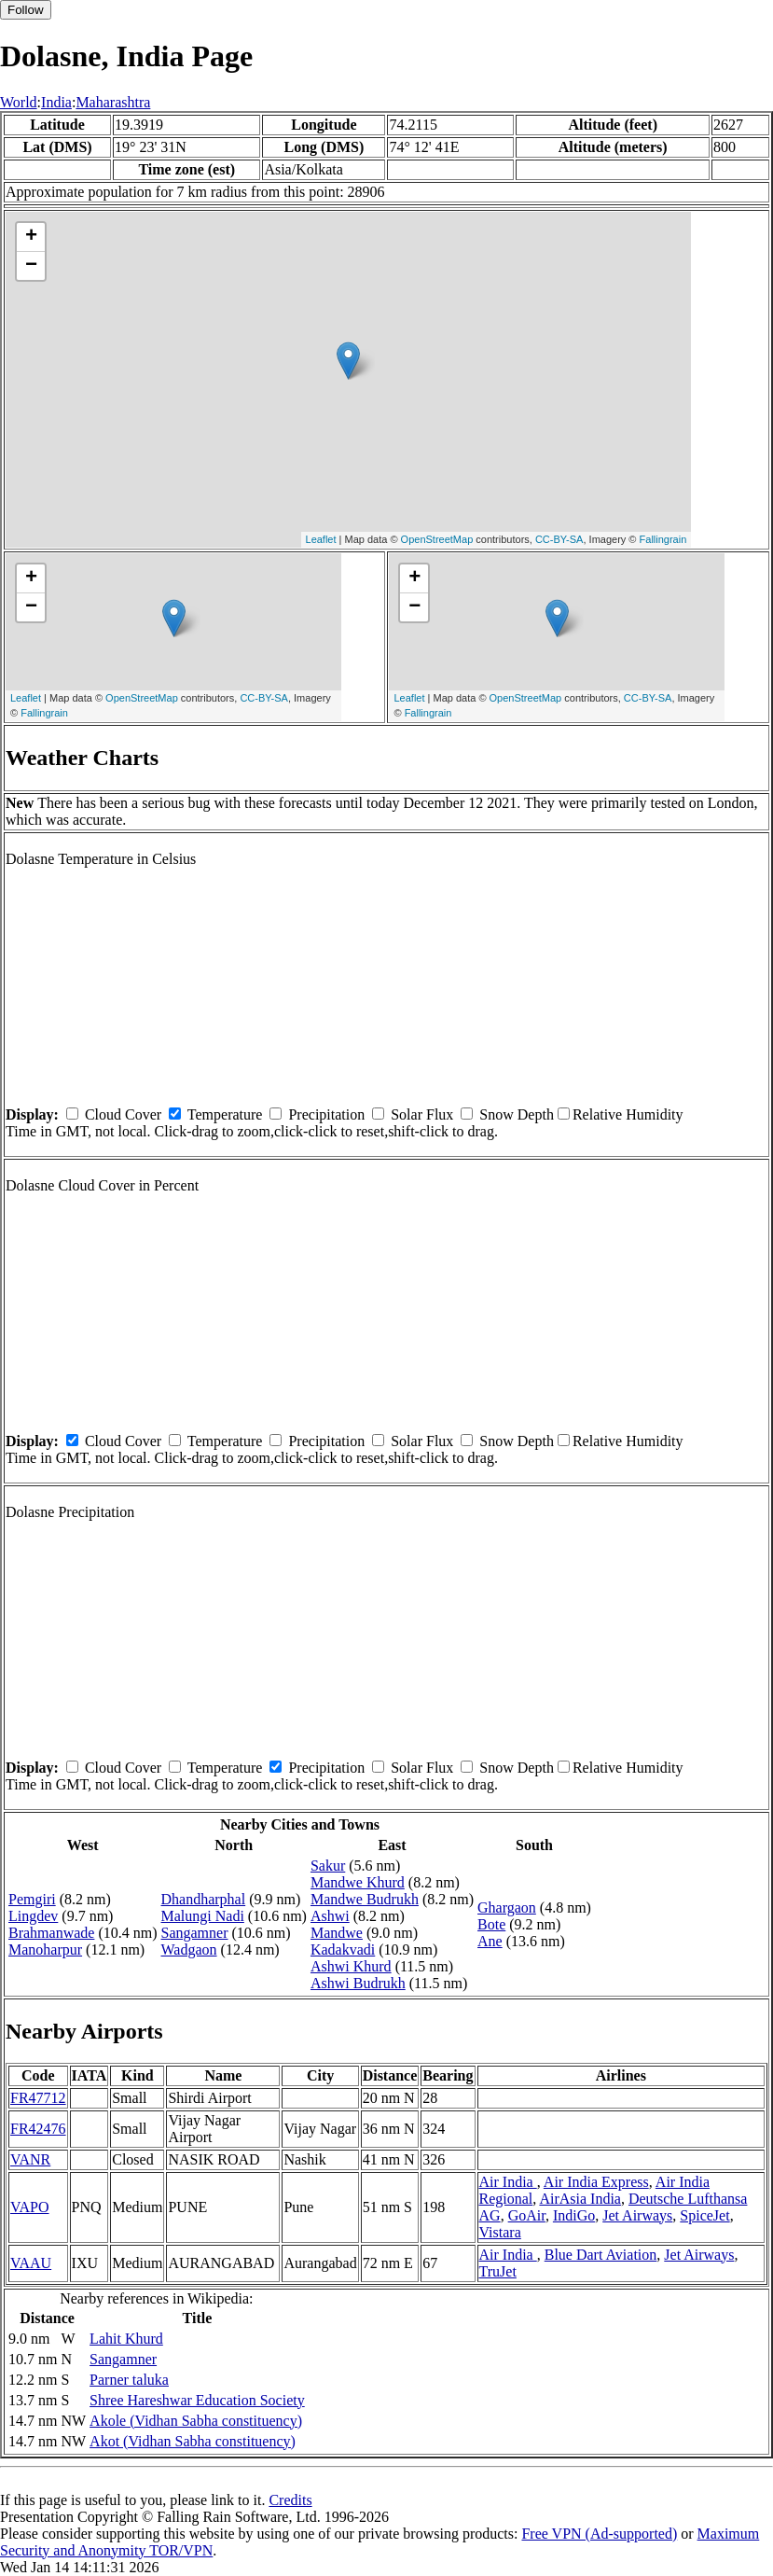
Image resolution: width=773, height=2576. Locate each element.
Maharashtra (113, 102)
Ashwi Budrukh (358, 1983)
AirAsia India (580, 2199)
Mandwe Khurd (358, 1882)
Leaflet (321, 539)
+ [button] (31, 237)
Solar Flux (422, 1114)
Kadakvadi (343, 1949)
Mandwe (337, 1933)
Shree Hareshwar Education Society (197, 2400)
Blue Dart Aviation (601, 2255)
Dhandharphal (203, 1899)
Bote (491, 1924)
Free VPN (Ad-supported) (599, 2533)
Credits (290, 2500)
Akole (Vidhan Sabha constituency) (196, 2421)
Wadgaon (189, 1949)
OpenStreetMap (437, 539)
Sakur (328, 1865)
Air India (508, 2182)
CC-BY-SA (559, 539)
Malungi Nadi (202, 1916)
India (56, 102)
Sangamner (194, 1933)
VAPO (29, 2207)
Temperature (225, 1114)
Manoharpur (45, 1949)
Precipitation (326, 1114)
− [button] (31, 266)
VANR (30, 2159)
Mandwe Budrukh (365, 1899)
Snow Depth (516, 1114)
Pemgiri (32, 1899)
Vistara (500, 2232)
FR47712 (38, 2098)
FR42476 (38, 2129)
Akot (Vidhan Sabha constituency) (193, 2441)
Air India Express (596, 2182)
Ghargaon (506, 1907)
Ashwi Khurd (351, 1966)
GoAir (526, 2215)
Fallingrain (663, 539)
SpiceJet (704, 2215)
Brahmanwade (51, 1933)
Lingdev (33, 1916)
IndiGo (574, 2215)
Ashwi (330, 1916)
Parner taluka (129, 2380)
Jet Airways (637, 2215)
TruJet (498, 2271)
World (18, 102)
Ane (490, 1941)
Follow (25, 10)
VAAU (30, 2263)
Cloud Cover (123, 1114)
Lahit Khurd (126, 2338)
